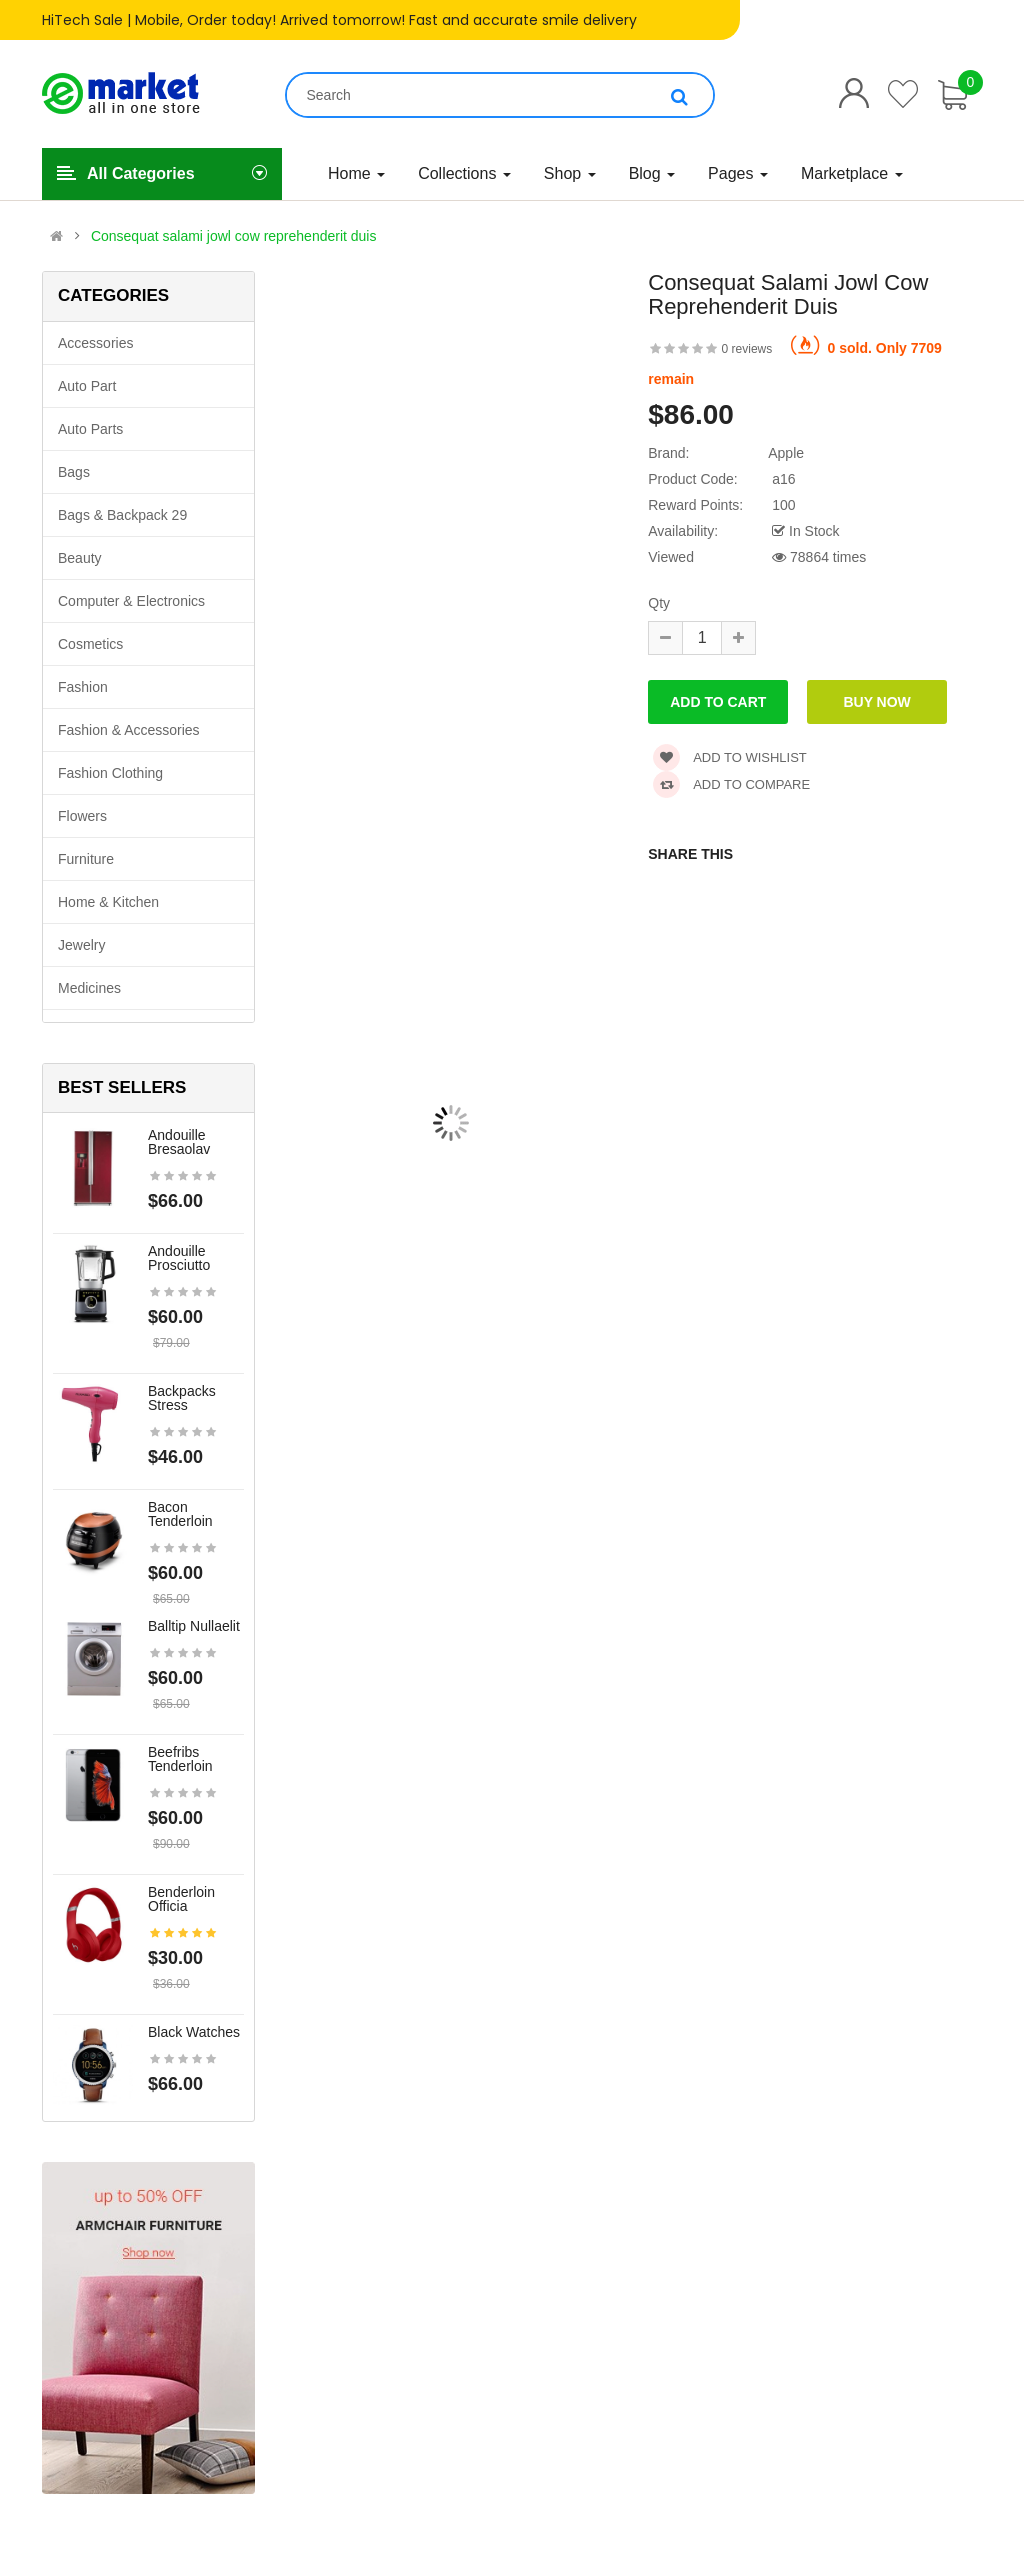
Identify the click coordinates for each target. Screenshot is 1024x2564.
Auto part (87, 386)
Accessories (95, 343)
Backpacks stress (182, 1398)
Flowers (82, 816)
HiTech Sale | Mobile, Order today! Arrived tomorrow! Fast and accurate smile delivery (339, 20)
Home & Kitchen (108, 902)
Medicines (89, 988)
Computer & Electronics (131, 601)
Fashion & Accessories (129, 730)
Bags (74, 472)
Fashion (83, 687)
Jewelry (81, 945)
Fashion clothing (110, 773)
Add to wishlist (730, 757)
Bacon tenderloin (180, 1514)
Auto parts (90, 429)
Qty (659, 603)
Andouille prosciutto (179, 1258)
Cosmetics (90, 644)
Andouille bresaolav (179, 1142)
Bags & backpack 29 (122, 515)
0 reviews (747, 349)
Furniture (86, 859)
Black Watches (194, 2032)
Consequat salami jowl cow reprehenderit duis (234, 236)
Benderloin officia (181, 1899)
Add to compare (731, 784)
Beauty (80, 558)
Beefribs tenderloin (180, 1759)
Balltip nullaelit (194, 1626)
